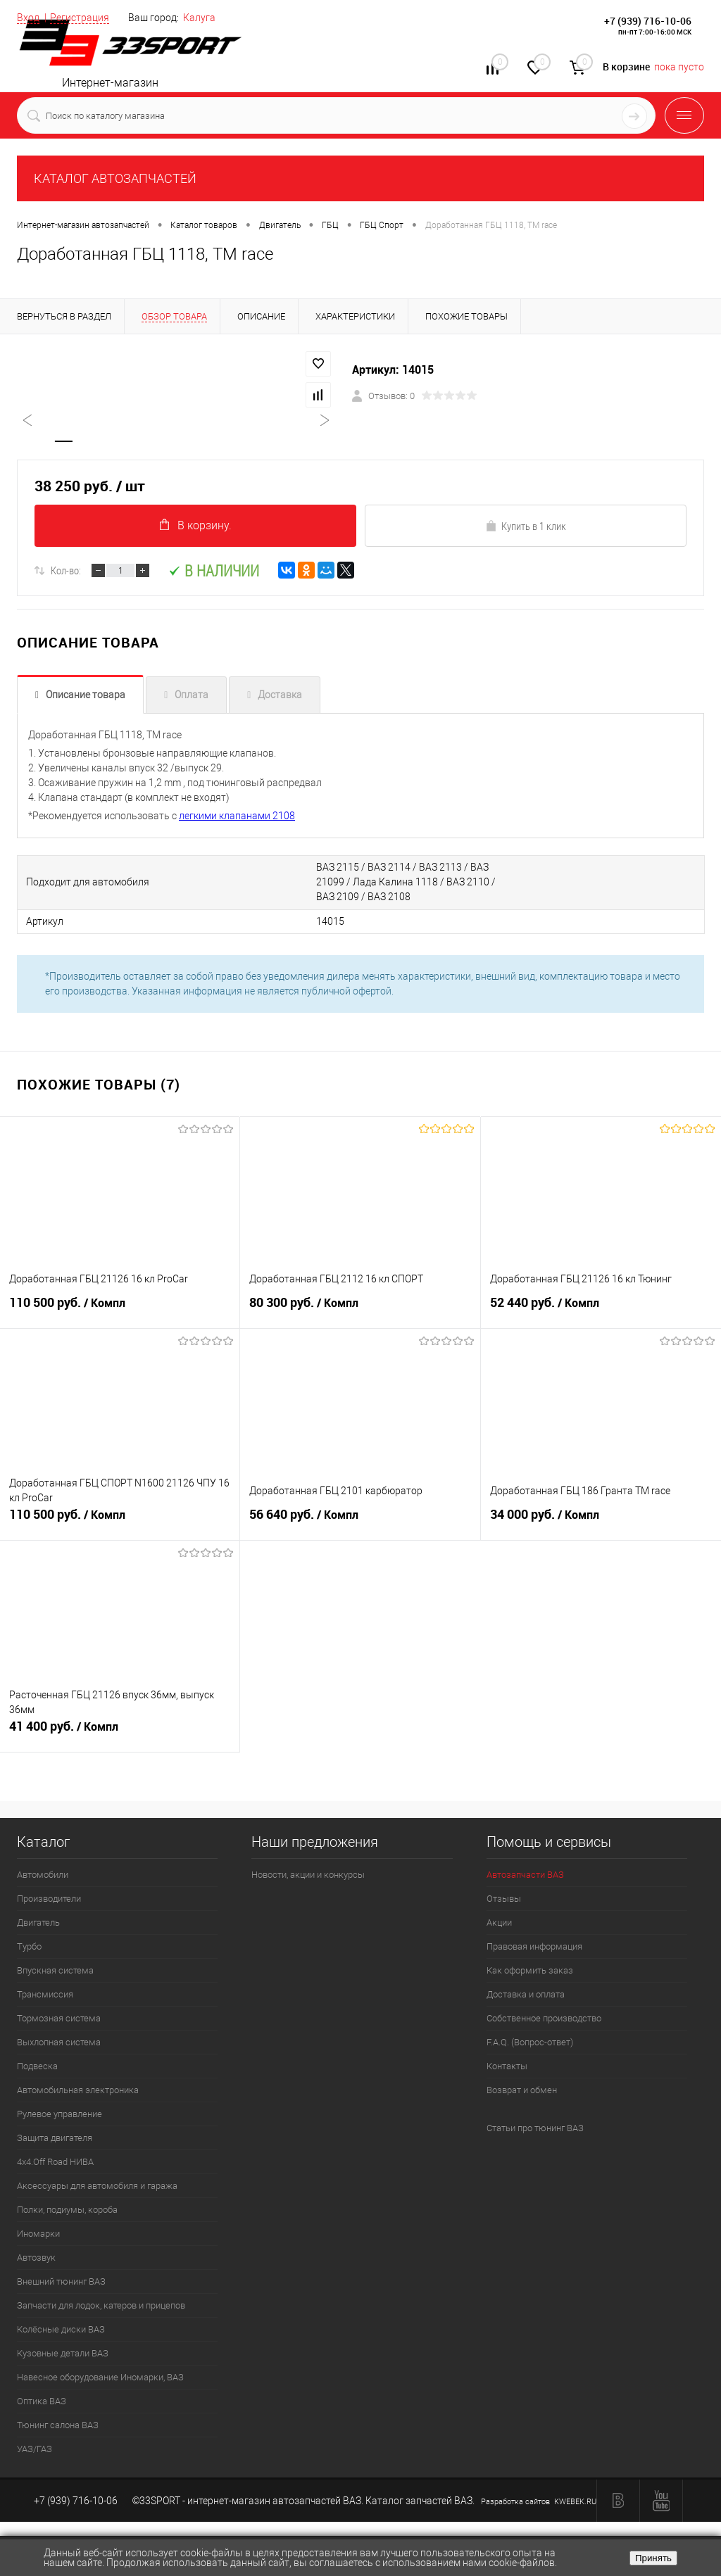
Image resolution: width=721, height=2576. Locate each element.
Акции (499, 1923)
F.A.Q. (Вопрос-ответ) (530, 2043)
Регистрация (79, 17)
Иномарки (38, 2234)
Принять (653, 2558)
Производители (49, 1899)
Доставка (280, 696)
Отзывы (504, 1899)
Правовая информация (534, 1947)
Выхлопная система (59, 2043)
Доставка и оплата (526, 1995)
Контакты (507, 2067)
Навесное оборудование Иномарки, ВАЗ (100, 2378)
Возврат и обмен (522, 2090)
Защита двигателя (54, 2138)
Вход (28, 17)
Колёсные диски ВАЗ (61, 2330)
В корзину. (196, 526)
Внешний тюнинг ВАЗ (61, 2282)
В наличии (213, 571)
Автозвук (36, 2258)
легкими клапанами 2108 (237, 817)
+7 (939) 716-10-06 (647, 20)
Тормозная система (59, 2019)
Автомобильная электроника (78, 2090)
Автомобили (42, 1875)
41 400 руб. (119, 1733)
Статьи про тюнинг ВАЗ (535, 2128)
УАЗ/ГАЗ (34, 2449)
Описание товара (85, 696)
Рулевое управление (59, 2114)
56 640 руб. (359, 1521)
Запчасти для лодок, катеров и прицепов (101, 2306)
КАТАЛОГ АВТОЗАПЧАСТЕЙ (115, 178)
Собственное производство (544, 2019)
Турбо (29, 1947)
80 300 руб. (359, 1309)
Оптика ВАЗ (41, 2402)
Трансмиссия (45, 1995)
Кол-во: (66, 571)
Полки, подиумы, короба (67, 2210)
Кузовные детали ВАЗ (62, 2354)
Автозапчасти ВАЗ (525, 1875)
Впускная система (55, 1971)
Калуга (199, 17)
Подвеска (37, 2067)
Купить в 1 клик (525, 527)
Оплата (191, 696)
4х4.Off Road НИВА (55, 2162)
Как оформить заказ (530, 1971)
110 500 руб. (119, 1309)
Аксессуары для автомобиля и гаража (97, 2186)
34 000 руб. (601, 1521)
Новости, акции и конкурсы (308, 1875)
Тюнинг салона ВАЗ (58, 2425)
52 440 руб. (601, 1309)
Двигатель (38, 1923)
